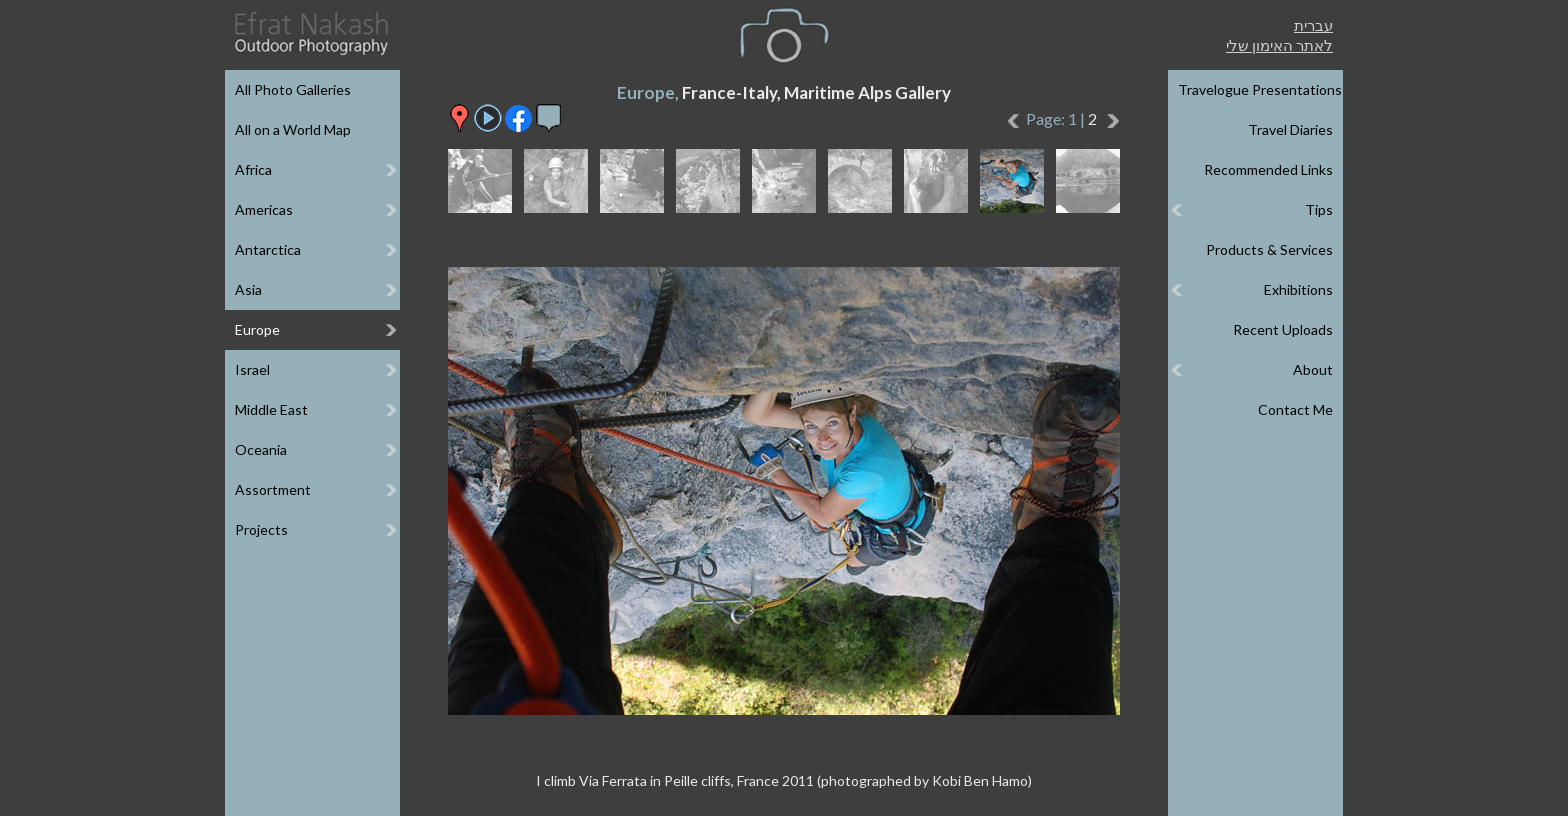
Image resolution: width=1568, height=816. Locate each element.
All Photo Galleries (293, 89)
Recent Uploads (1283, 329)
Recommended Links (1268, 169)
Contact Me (1295, 409)
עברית (1313, 25)
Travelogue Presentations (1260, 89)
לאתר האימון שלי (1279, 45)
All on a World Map (293, 129)
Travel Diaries (1290, 129)
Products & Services (1269, 249)
